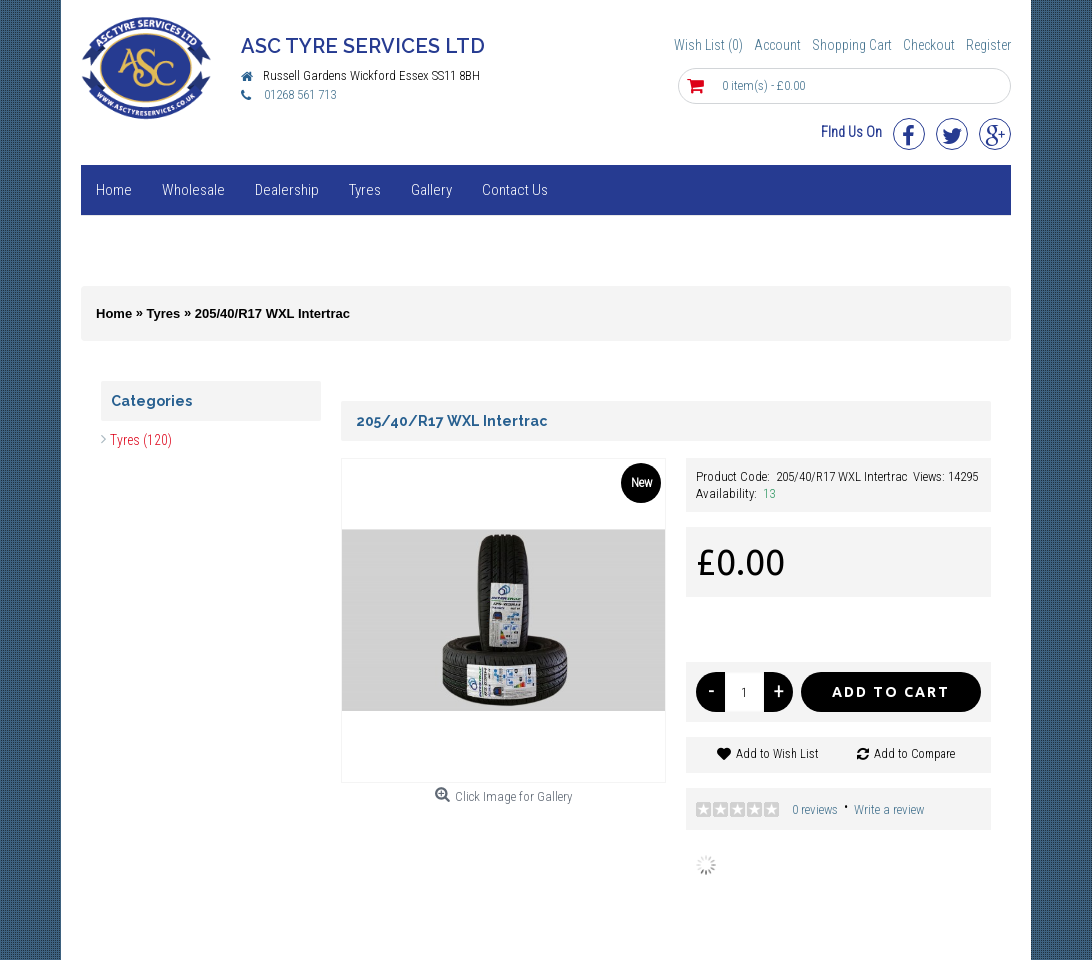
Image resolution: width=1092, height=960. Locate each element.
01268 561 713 (300, 94)
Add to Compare (914, 754)
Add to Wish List (777, 754)
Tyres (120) (141, 440)
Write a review (889, 809)
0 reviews (815, 809)
